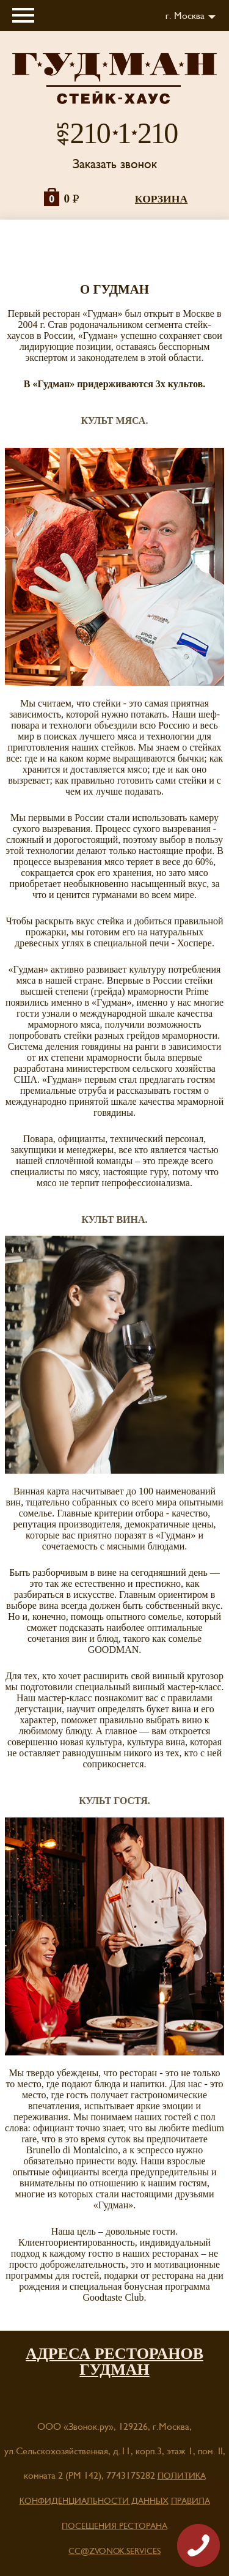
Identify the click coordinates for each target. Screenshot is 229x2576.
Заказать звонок (115, 164)
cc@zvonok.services (114, 2551)
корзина (161, 199)
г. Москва (185, 15)
